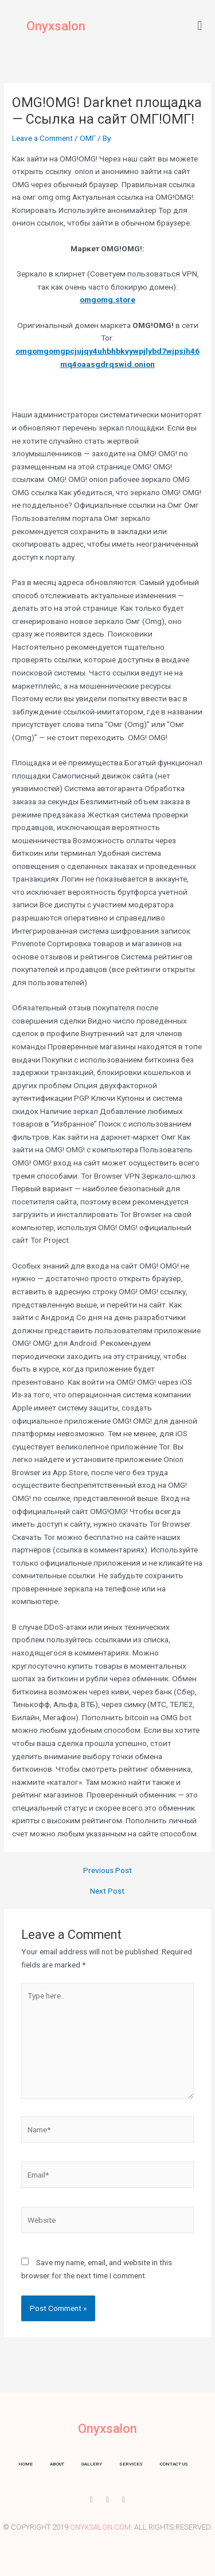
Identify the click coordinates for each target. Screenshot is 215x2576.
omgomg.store (107, 299)
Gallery (91, 2464)
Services (131, 2464)
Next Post (107, 1891)
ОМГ (88, 138)
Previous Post (107, 1871)
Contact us (174, 2464)
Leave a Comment (42, 138)
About (57, 2464)
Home (25, 2464)
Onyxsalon (55, 26)
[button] (199, 25)
